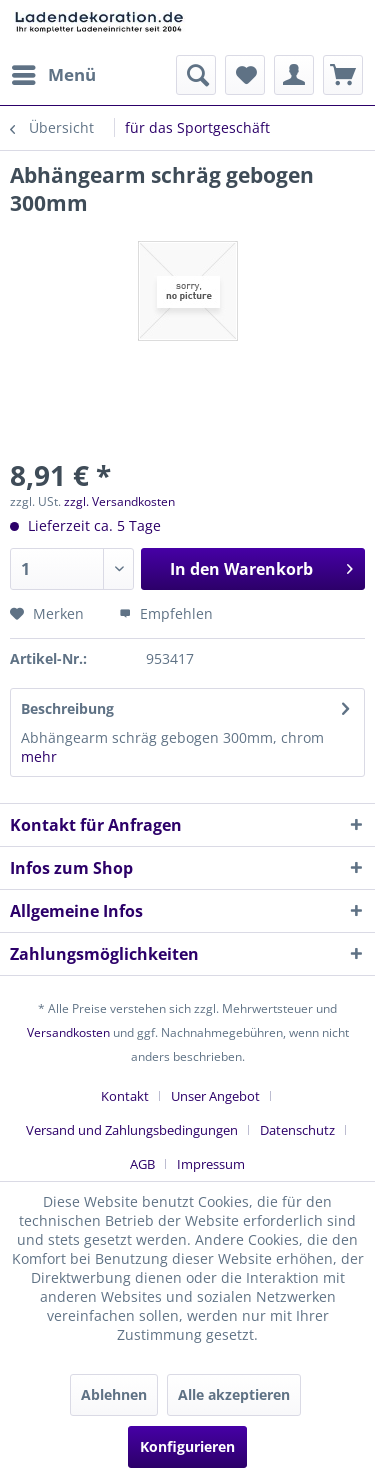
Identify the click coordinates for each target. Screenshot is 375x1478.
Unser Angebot (215, 1096)
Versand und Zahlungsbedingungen (132, 1130)
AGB (142, 1164)
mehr (39, 756)
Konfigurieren (187, 1446)
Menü (54, 72)
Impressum (211, 1164)
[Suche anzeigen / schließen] (196, 75)
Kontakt (125, 1096)
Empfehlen (166, 613)
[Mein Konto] (294, 75)
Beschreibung (67, 708)
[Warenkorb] (343, 75)
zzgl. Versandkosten (119, 501)
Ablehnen (114, 1394)
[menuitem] (53, 75)
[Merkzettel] (245, 75)
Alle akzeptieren (234, 1394)
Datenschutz (297, 1130)
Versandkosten (68, 1032)
